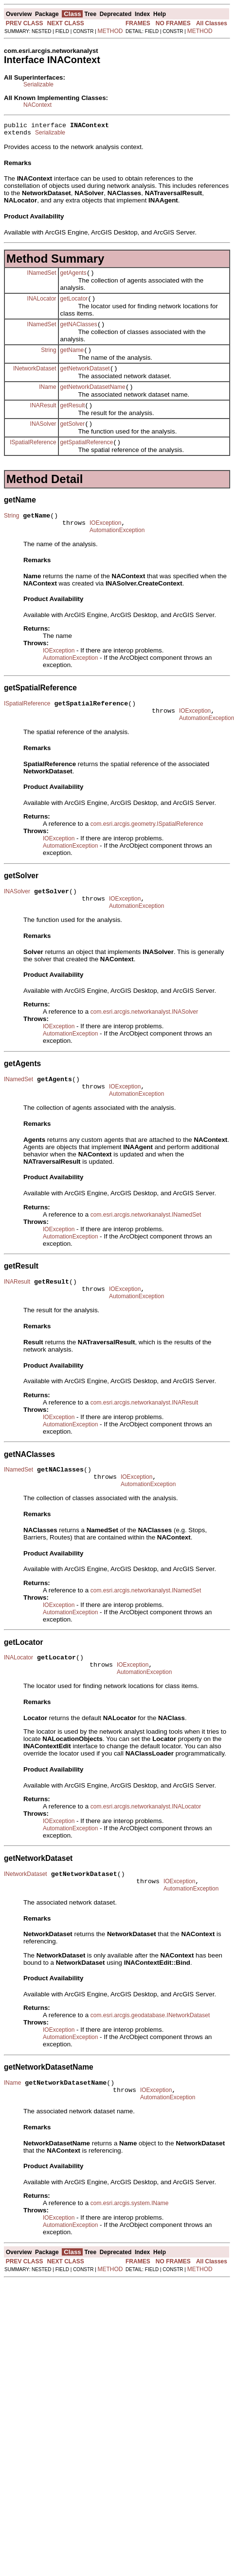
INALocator (41, 304)
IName (47, 398)
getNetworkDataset (85, 378)
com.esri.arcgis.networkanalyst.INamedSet (145, 1248)
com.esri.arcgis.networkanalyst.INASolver (144, 1040)
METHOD (110, 31)
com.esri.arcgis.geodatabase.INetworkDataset (150, 2066)
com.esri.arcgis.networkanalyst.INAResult (144, 1440)
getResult (72, 418)
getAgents (73, 277)
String (48, 358)
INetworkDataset (34, 378)
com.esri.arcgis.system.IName (129, 2258)
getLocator (74, 304)
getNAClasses (78, 331)
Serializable (38, 84)
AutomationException (117, 550)
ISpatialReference (33, 457)
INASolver (43, 438)
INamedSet (41, 276)
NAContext (37, 104)
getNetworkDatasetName (93, 398)
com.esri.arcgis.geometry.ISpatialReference (146, 848)
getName (72, 358)
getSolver (72, 438)
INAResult (43, 418)
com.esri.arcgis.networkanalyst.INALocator (145, 1853)
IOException (105, 541)
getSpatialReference (86, 458)
